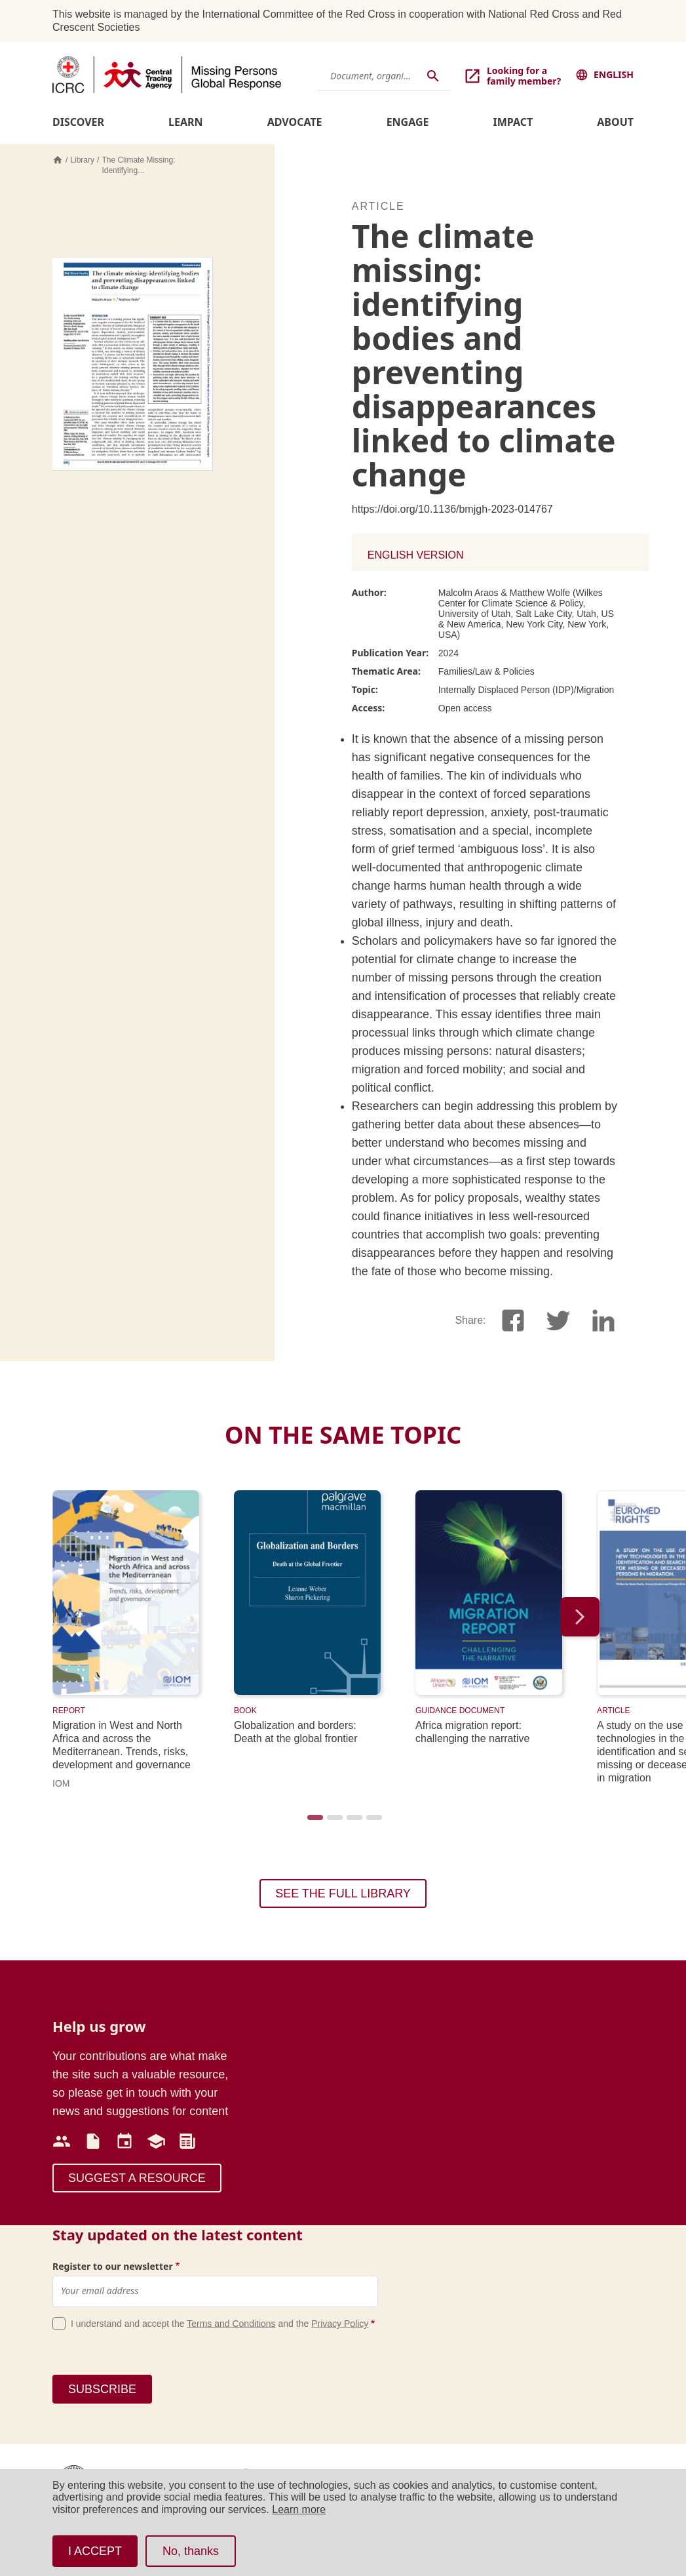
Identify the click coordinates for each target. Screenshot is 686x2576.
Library (82, 160)
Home (57, 160)
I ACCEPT (95, 2551)
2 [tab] (333, 1821)
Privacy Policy (339, 2323)
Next (580, 1616)
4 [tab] (372, 1821)
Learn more (299, 2509)
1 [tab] (313, 1821)
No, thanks (190, 2551)
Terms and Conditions (231, 2323)
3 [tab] (353, 1821)
